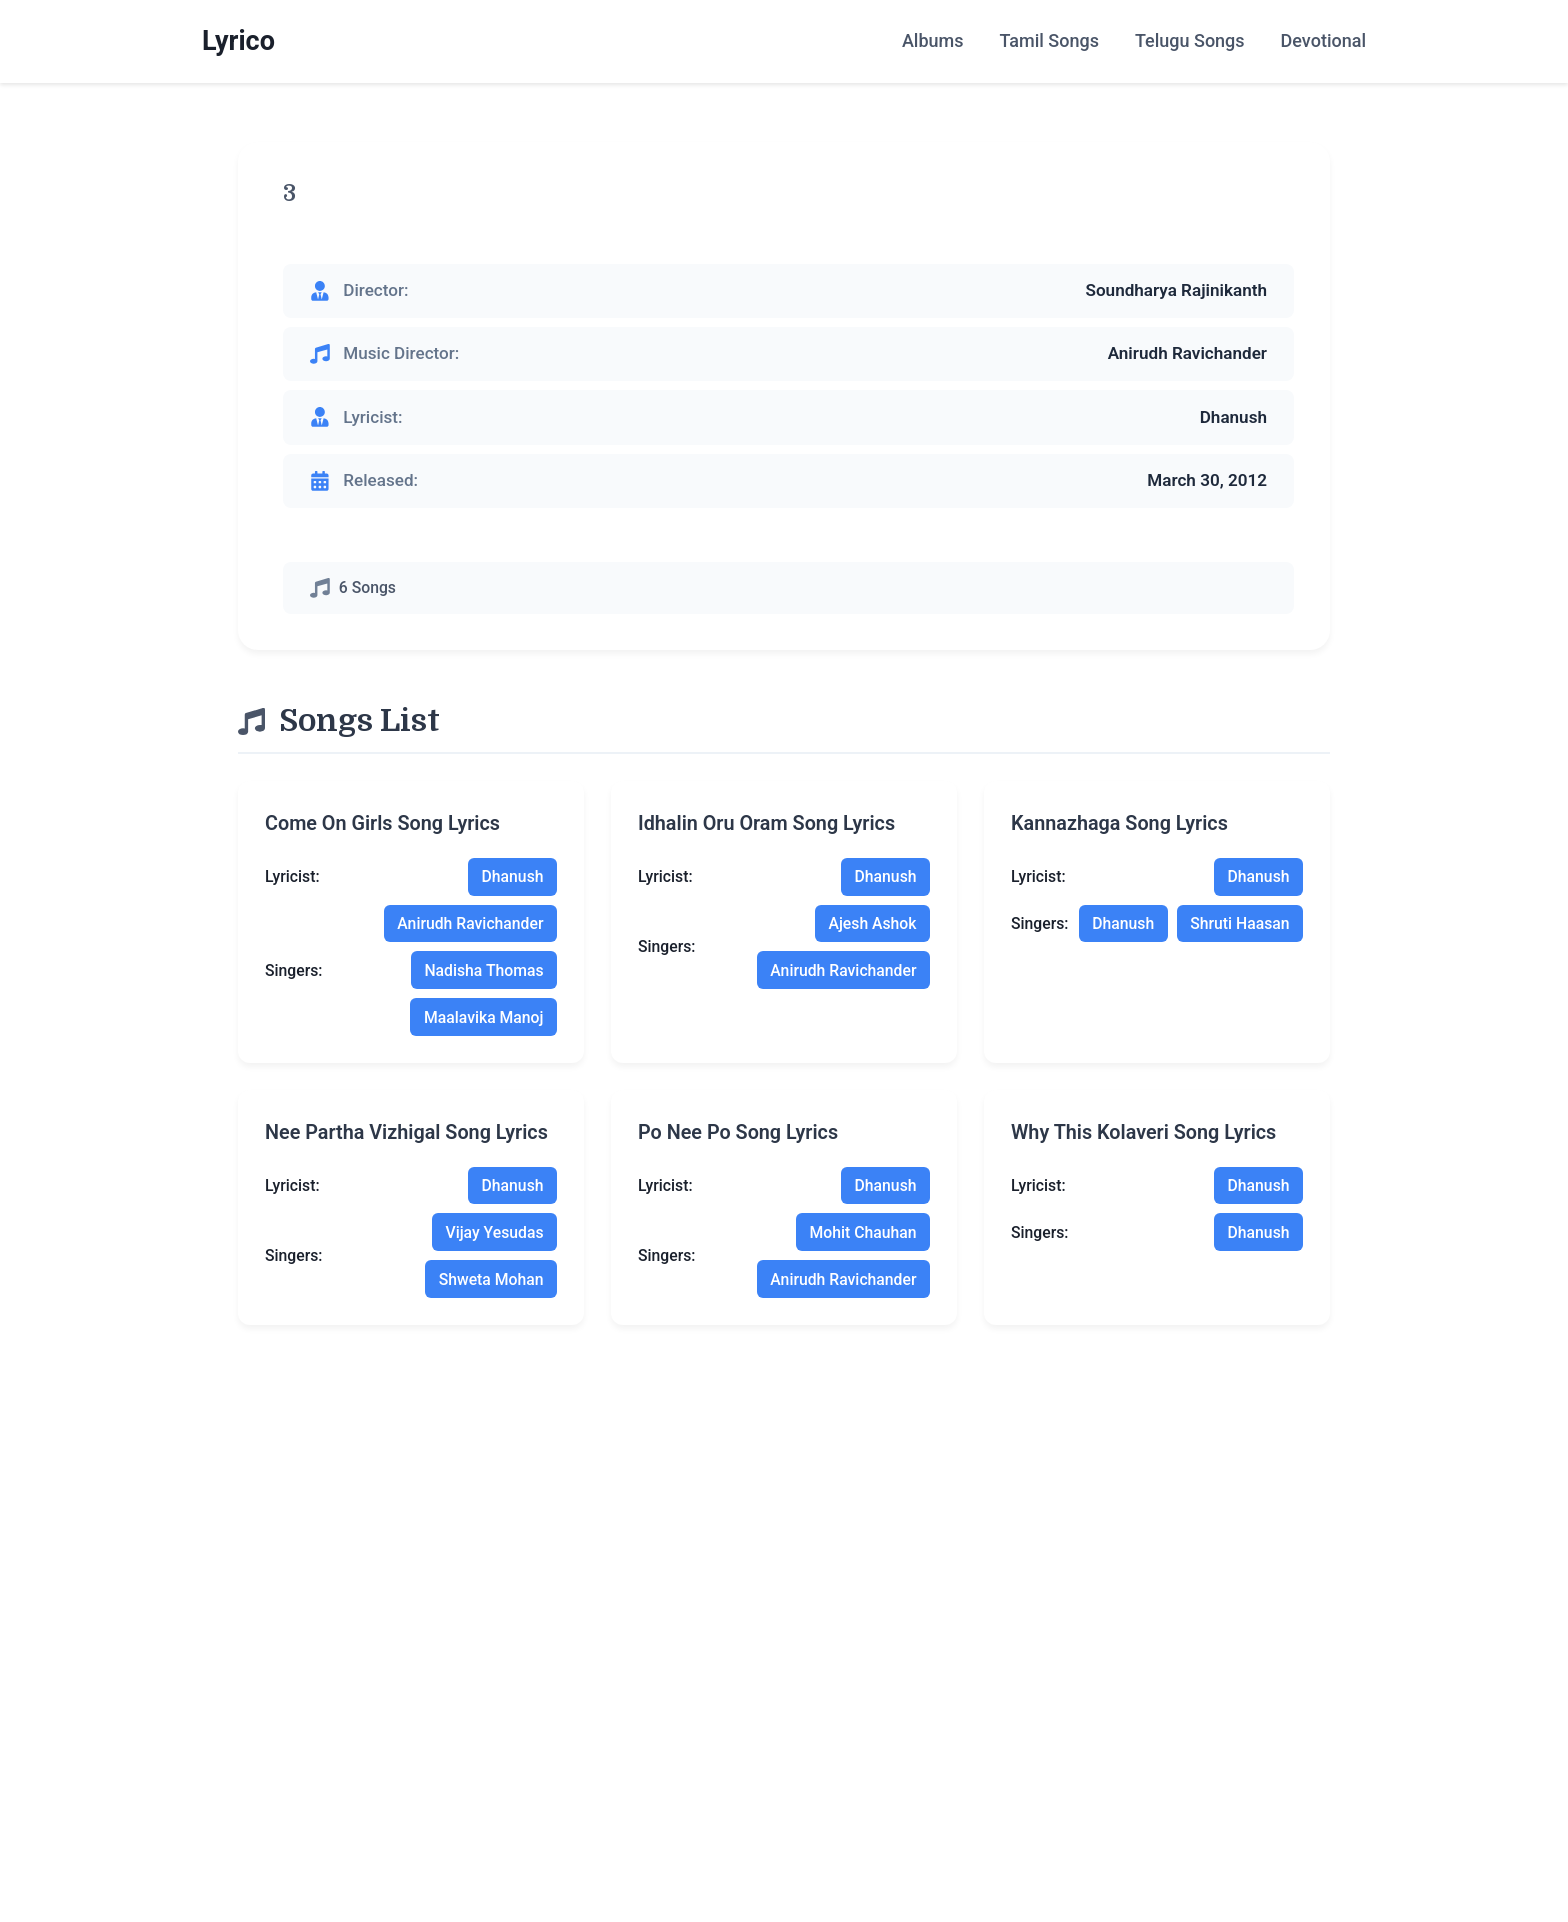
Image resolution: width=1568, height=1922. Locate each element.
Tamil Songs (1048, 40)
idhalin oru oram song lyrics (766, 823)
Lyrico (238, 41)
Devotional (1323, 40)
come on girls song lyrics (382, 823)
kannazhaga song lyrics (1119, 823)
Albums (933, 40)
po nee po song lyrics (738, 1132)
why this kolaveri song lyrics (1143, 1132)
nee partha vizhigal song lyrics (406, 1132)
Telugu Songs (1190, 40)
